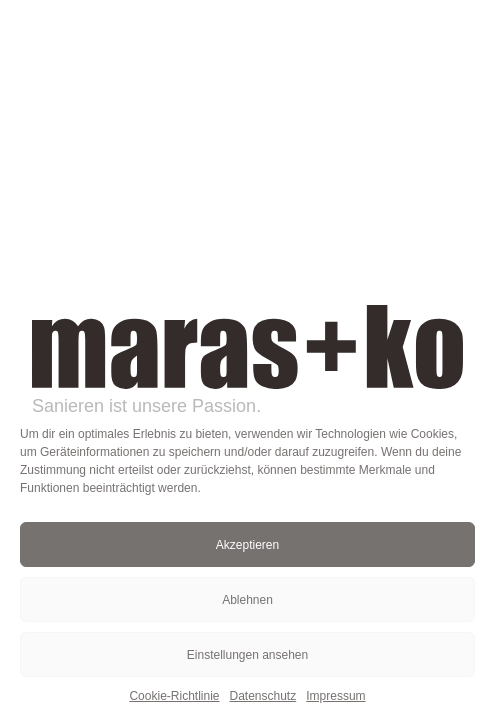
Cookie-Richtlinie (174, 696)
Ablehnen (247, 600)
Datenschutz (263, 696)
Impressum (335, 696)
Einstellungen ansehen (247, 655)
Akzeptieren (247, 545)
